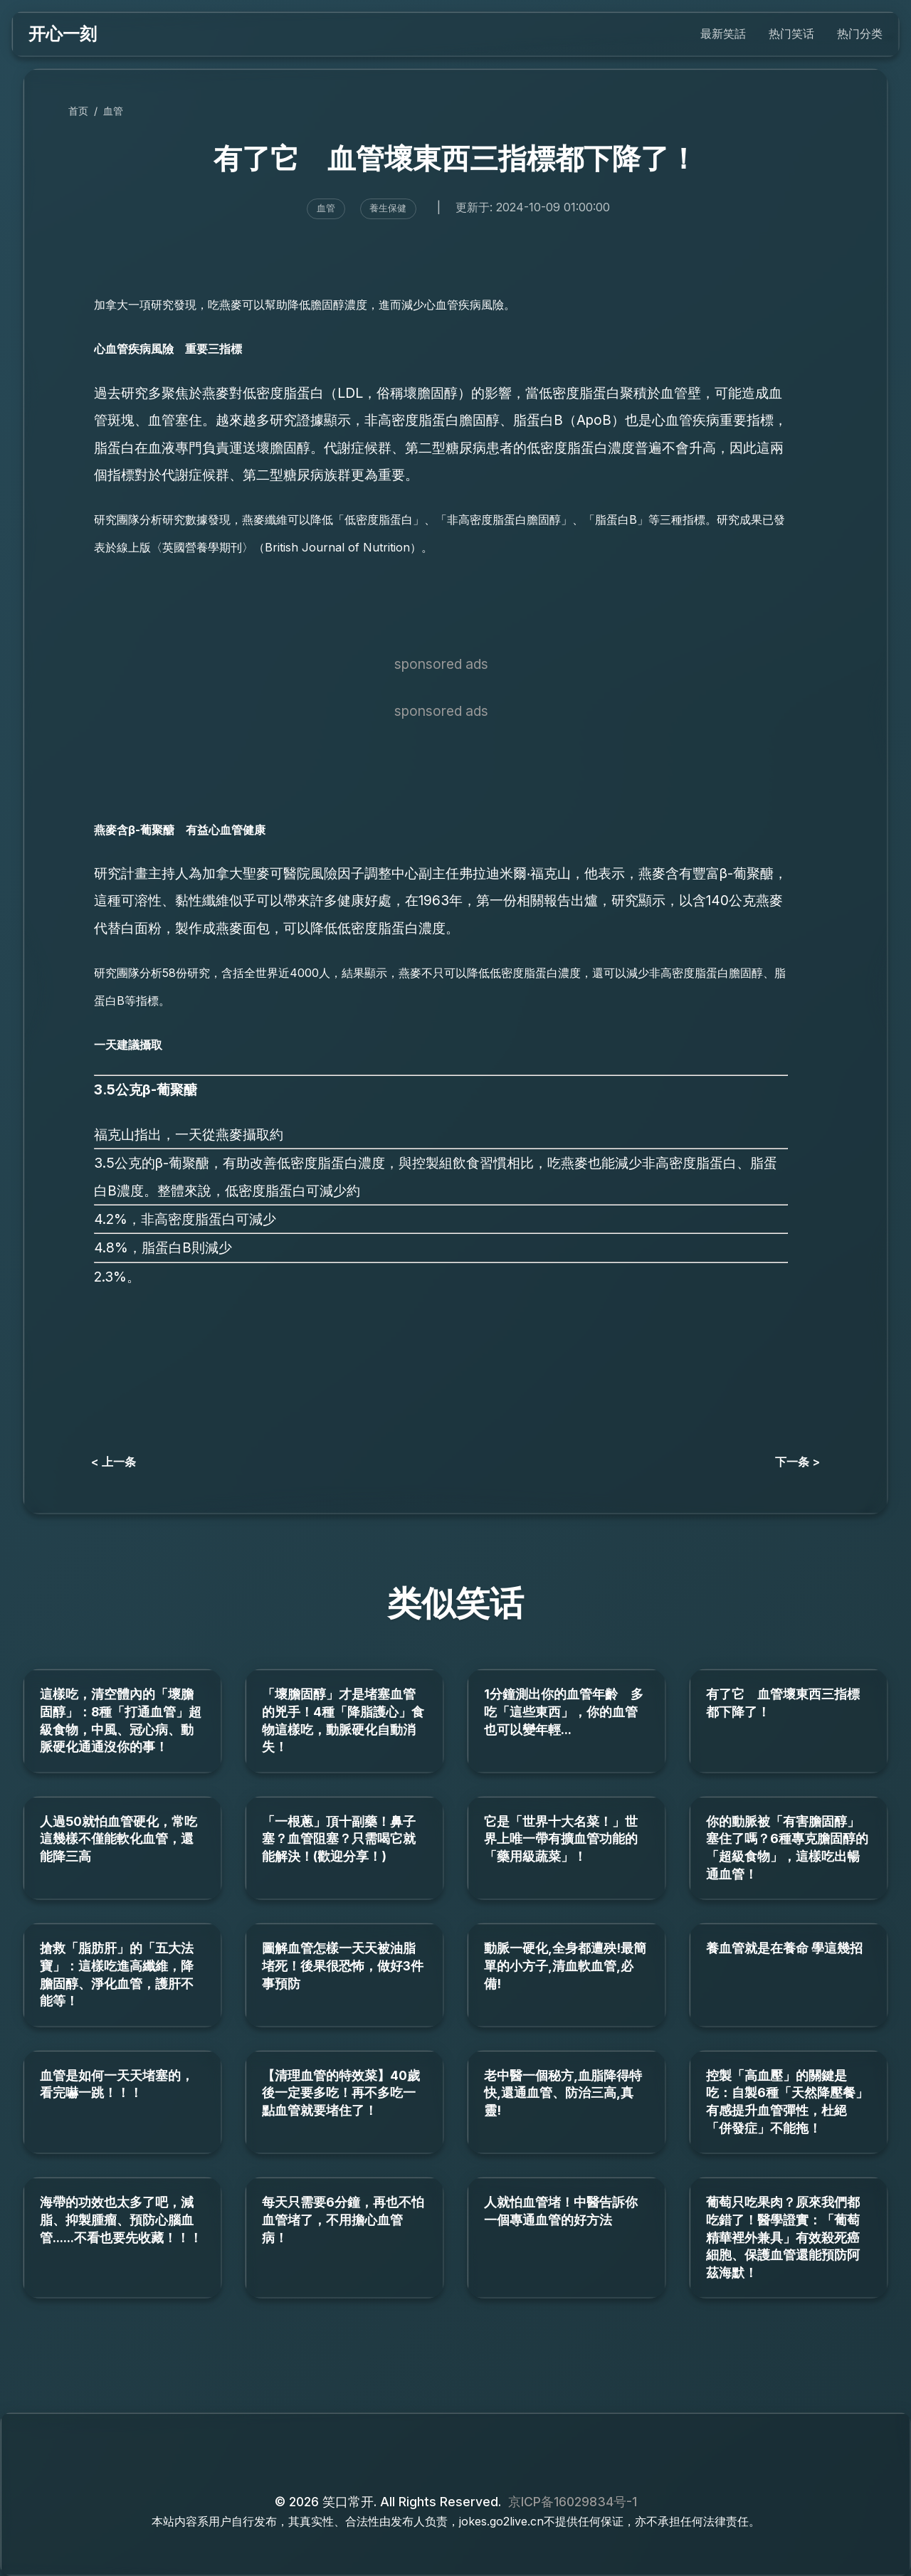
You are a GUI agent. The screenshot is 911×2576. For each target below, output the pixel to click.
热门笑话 (791, 33)
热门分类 (860, 33)
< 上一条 (113, 1462)
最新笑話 (723, 33)
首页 (78, 111)
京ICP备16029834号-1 (572, 2501)
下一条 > (797, 1462)
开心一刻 (62, 33)
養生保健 (387, 208)
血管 (113, 111)
